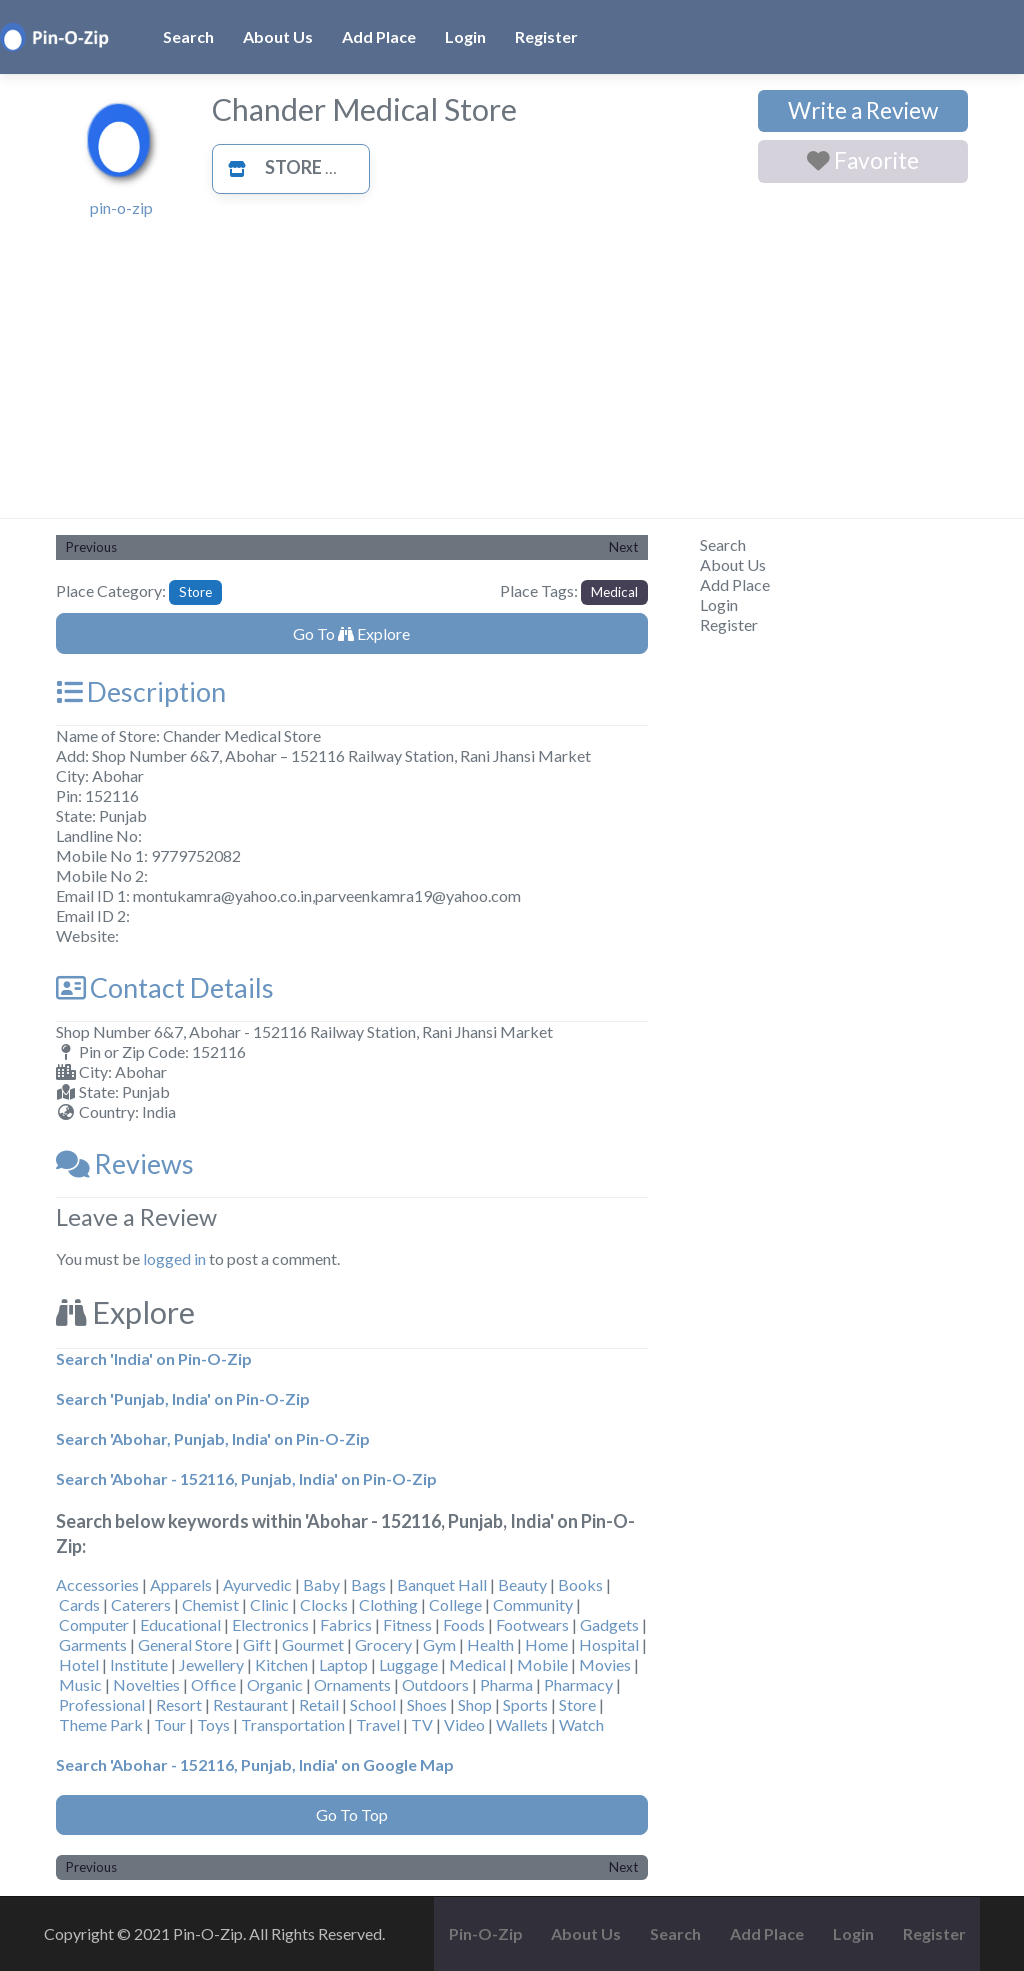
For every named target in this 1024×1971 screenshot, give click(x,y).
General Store (185, 1644)
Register (546, 36)
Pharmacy (578, 1684)
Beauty (522, 1584)
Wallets (522, 1724)
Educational (180, 1624)
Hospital (609, 1644)
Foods (464, 1624)
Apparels (181, 1584)
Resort (179, 1704)
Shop (475, 1704)
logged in (174, 1258)
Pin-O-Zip (486, 1933)
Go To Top (352, 1814)
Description (141, 691)
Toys (213, 1724)
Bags (368, 1584)
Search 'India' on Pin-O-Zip (154, 1358)
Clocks (324, 1604)
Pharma (506, 1684)
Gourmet (313, 1644)
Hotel (79, 1664)
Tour (170, 1724)
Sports (525, 1704)
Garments (93, 1644)
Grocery (383, 1644)
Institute (139, 1664)
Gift (257, 1644)
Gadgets (609, 1624)
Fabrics (346, 1624)
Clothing (388, 1604)
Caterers (141, 1604)
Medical (614, 592)
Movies (605, 1664)
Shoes (427, 1704)
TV (422, 1724)
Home (546, 1644)
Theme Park (101, 1724)
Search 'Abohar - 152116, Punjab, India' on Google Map (255, 1764)
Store (269, 167)
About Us (278, 36)
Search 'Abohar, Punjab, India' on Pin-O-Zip (213, 1438)
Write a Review (863, 110)
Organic (275, 1684)
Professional (102, 1704)
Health (490, 1644)
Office (213, 1684)
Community (533, 1604)
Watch (581, 1724)
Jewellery (211, 1664)
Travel (378, 1724)
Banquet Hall (442, 1584)
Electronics (270, 1624)
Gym (439, 1644)
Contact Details (165, 987)
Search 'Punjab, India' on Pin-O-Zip (183, 1398)
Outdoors (435, 1684)
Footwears (532, 1624)
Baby (321, 1584)
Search (188, 36)
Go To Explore (351, 633)
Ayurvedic (257, 1584)
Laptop (343, 1664)
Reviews (125, 1163)
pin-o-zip (121, 207)
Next (623, 547)
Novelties (146, 1684)
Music (80, 1684)
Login (465, 36)
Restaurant (250, 1704)
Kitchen (281, 1664)
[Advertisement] (512, 368)
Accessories (97, 1584)
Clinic (269, 1604)
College (455, 1604)
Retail (319, 1704)
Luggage (408, 1664)
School (373, 1704)
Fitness (407, 1624)
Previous (91, 547)
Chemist (210, 1604)
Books (580, 1584)
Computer (94, 1624)
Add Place (379, 36)
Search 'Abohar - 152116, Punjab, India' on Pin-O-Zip (246, 1478)
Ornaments (352, 1684)
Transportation (293, 1724)
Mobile (542, 1664)
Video (464, 1724)
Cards (79, 1604)
